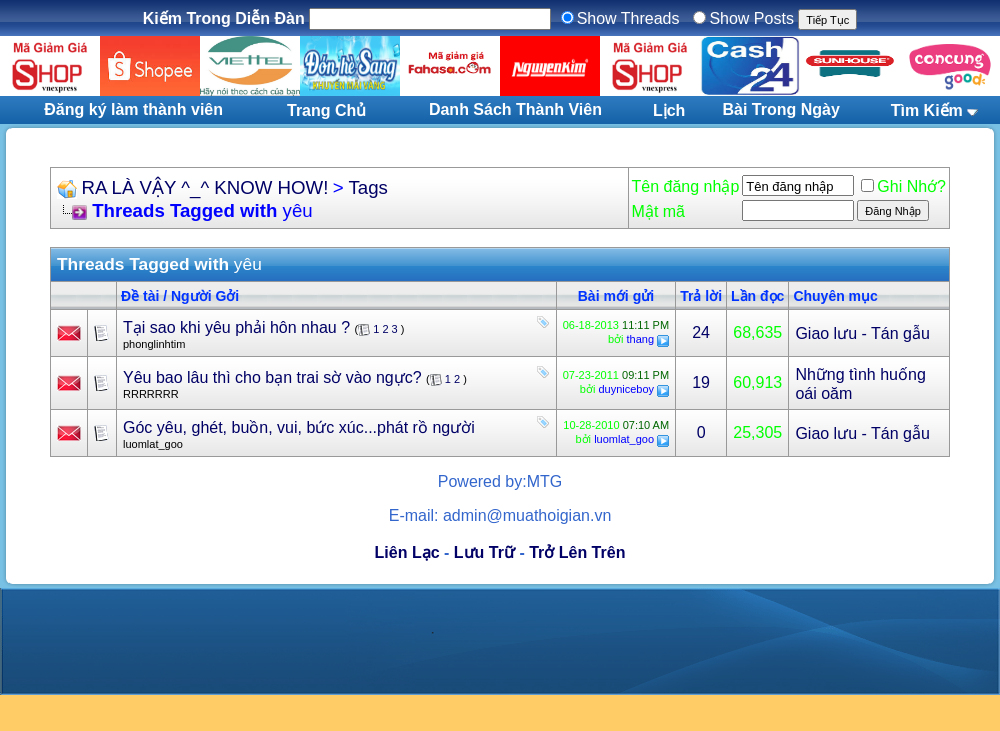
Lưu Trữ (484, 552)
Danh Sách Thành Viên (515, 109)
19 (701, 382)
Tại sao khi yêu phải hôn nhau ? (236, 327)
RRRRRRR (151, 394)
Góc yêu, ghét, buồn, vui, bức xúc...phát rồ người (299, 427)
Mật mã (658, 211)
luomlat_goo (153, 444)
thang (641, 339)
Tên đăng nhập (686, 186)
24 (701, 332)
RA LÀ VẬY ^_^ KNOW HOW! (204, 187)
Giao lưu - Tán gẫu (862, 333)
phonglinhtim (154, 344)
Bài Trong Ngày (781, 109)
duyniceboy (626, 389)
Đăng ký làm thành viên (133, 109)
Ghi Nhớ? (903, 186)
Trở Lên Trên (577, 552)
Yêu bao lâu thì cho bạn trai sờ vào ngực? (272, 377)
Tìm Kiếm (927, 110)
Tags (368, 187)
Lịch (669, 110)
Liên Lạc (407, 552)
